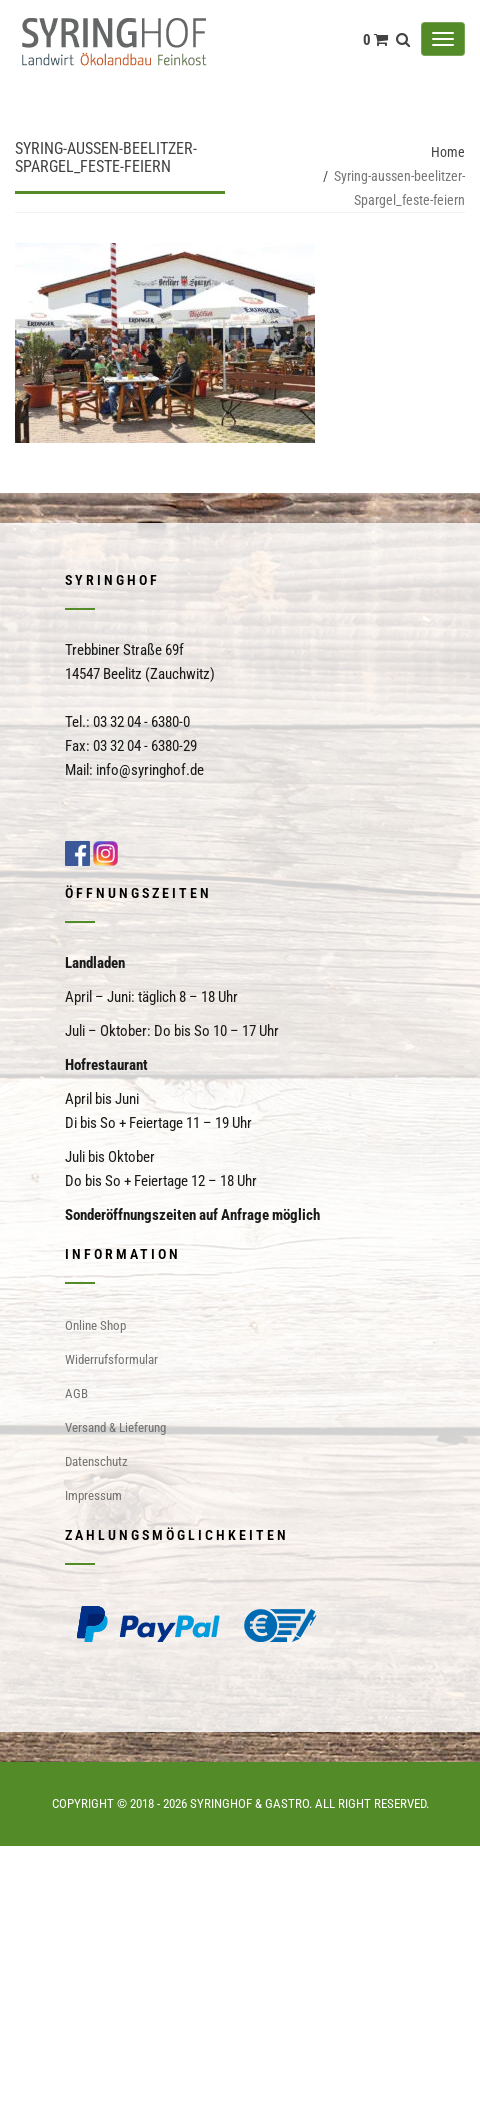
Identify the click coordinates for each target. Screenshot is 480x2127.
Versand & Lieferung (115, 1427)
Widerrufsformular (111, 1359)
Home (448, 152)
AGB (76, 1393)
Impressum (93, 1495)
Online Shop (95, 1325)
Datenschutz (96, 1461)
